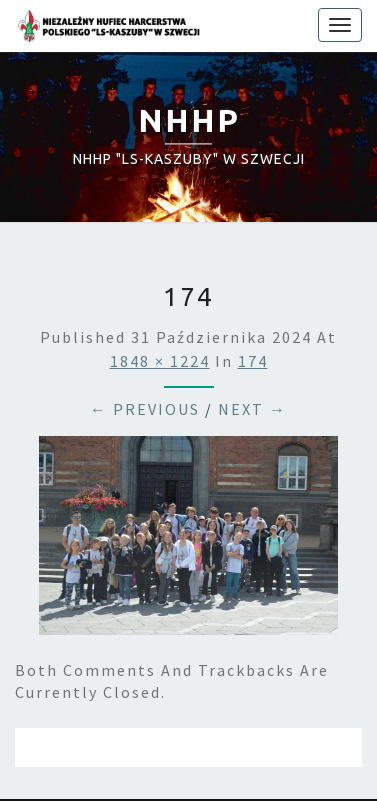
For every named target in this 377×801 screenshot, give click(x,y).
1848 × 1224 (160, 361)
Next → (252, 409)
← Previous (145, 409)
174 (253, 361)
